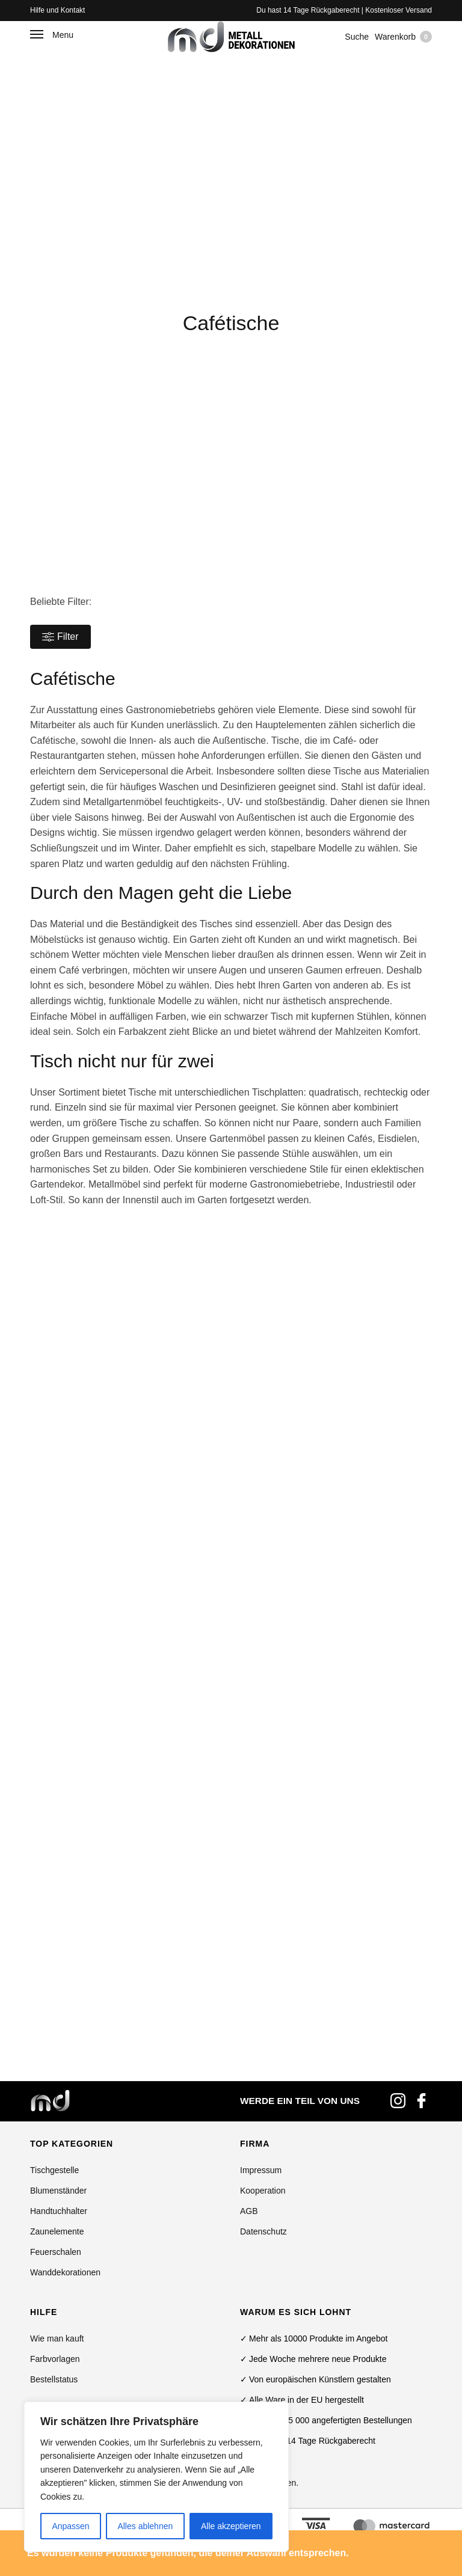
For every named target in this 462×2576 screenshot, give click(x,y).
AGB (249, 2211)
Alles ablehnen (145, 2526)
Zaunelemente (57, 2231)
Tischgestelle (54, 2170)
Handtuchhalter (58, 2211)
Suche (357, 36)
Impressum (261, 2170)
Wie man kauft (57, 2338)
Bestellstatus (54, 2379)
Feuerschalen (55, 2252)
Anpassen (70, 2526)
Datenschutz (263, 2231)
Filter (60, 637)
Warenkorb (403, 37)
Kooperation (263, 2190)
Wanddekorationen (65, 2272)
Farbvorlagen (55, 2359)
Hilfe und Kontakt (57, 10)
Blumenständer (58, 2190)
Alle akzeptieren (231, 2526)
